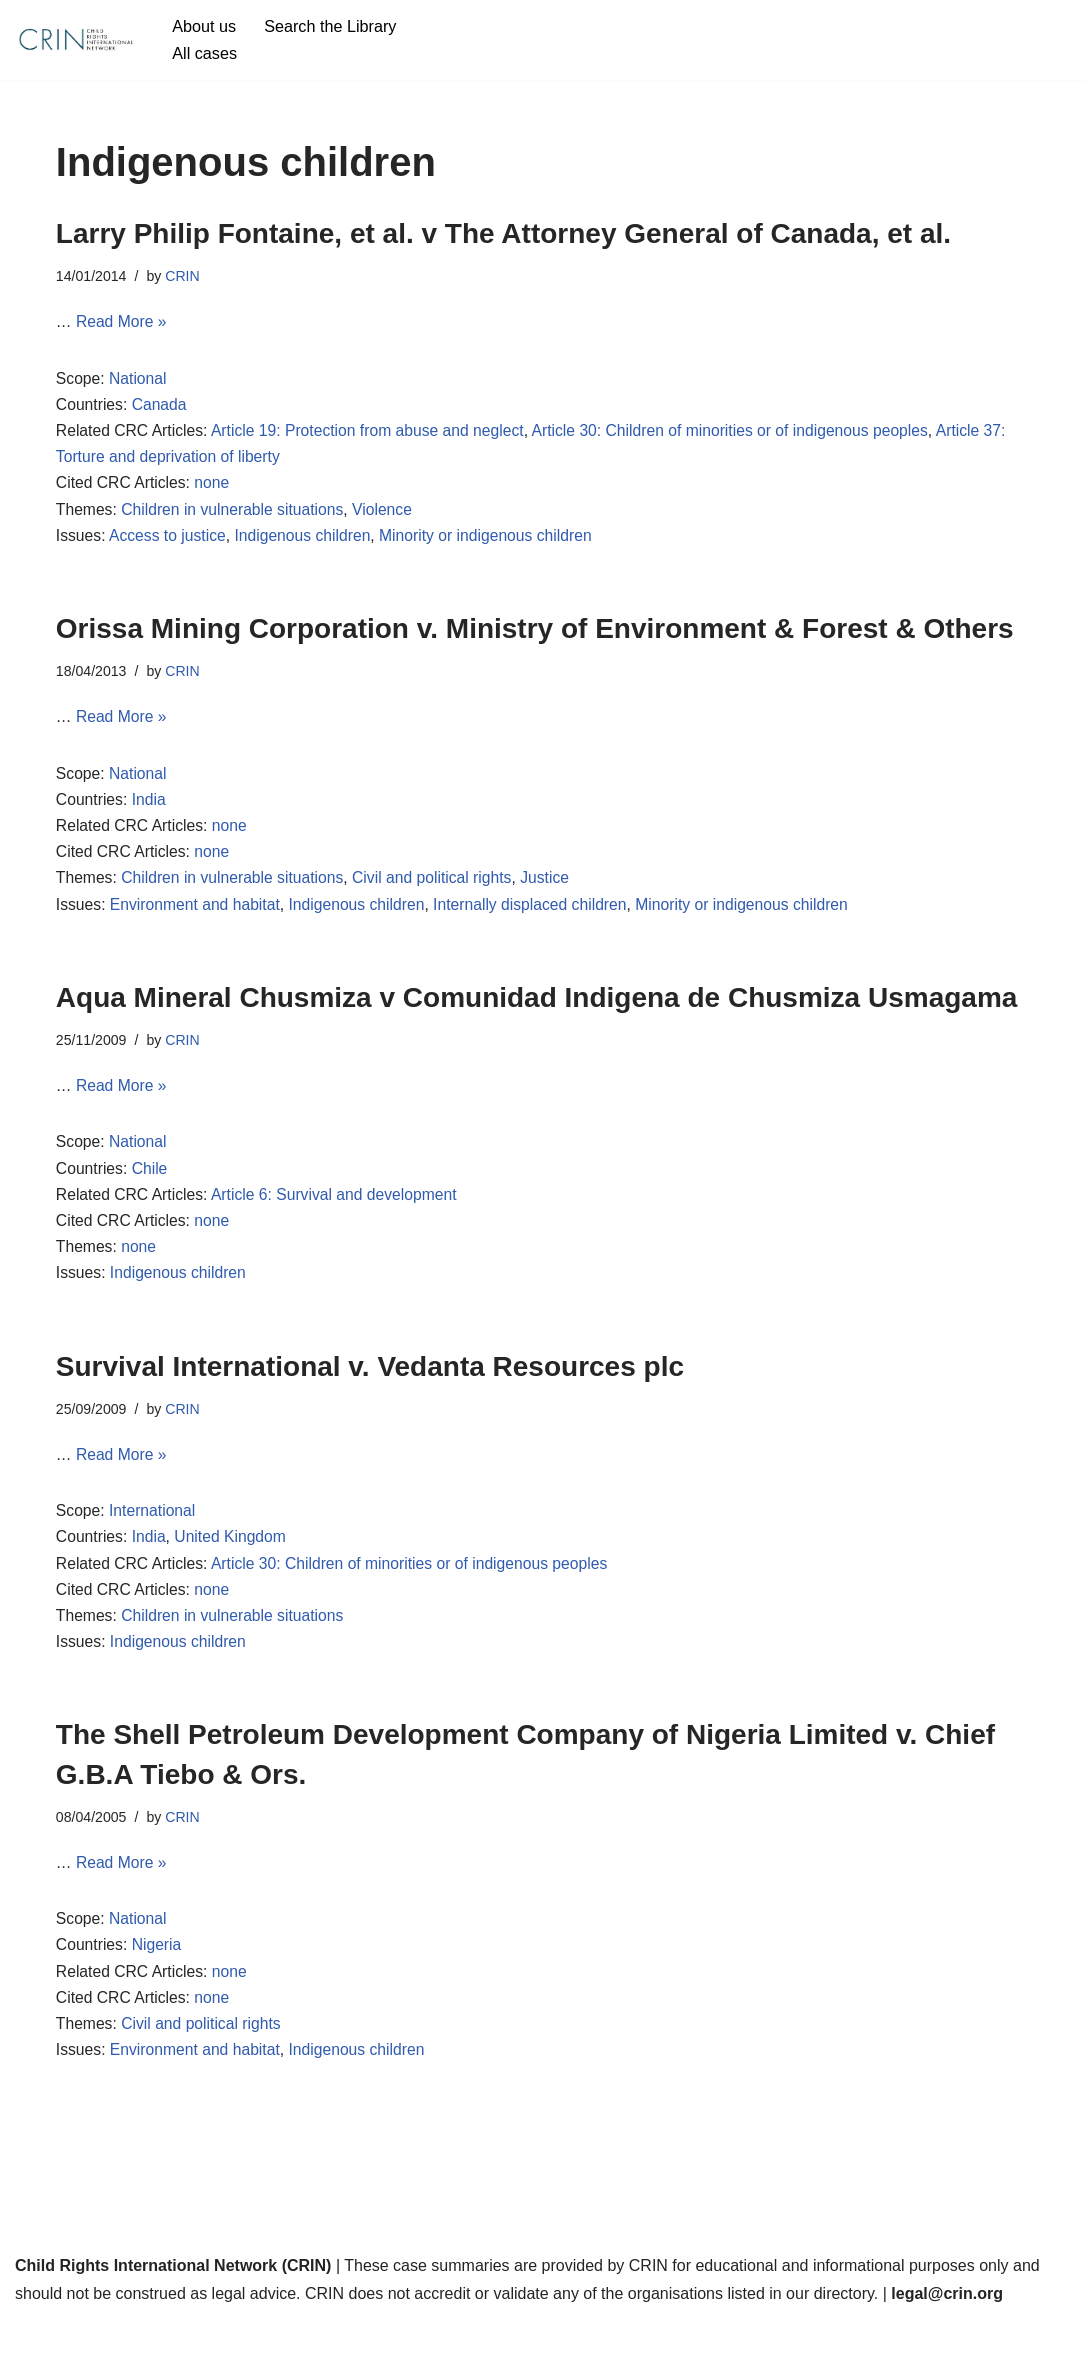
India (150, 812)
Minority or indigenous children (494, 544)
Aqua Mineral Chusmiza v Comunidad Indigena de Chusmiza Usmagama (537, 1014)
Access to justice (169, 544)
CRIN (184, 276)
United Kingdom (234, 1565)
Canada (161, 408)
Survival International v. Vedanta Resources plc (370, 1390)
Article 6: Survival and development (339, 1216)
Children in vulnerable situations (236, 517)
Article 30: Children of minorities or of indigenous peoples (743, 435)
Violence (388, 517)
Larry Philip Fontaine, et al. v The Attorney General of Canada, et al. (503, 233)
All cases (205, 53)
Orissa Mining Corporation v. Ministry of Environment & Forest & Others (535, 637)
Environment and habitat (197, 920)
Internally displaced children (539, 920)
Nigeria (158, 1981)
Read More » (122, 323)
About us (204, 26)
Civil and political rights (439, 893)
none (215, 489)
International (154, 1538)
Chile (151, 1188)
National (139, 381)
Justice (555, 893)
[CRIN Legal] (75, 40)
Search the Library (333, 26)
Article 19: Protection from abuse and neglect (373, 435)
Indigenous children (307, 544)
